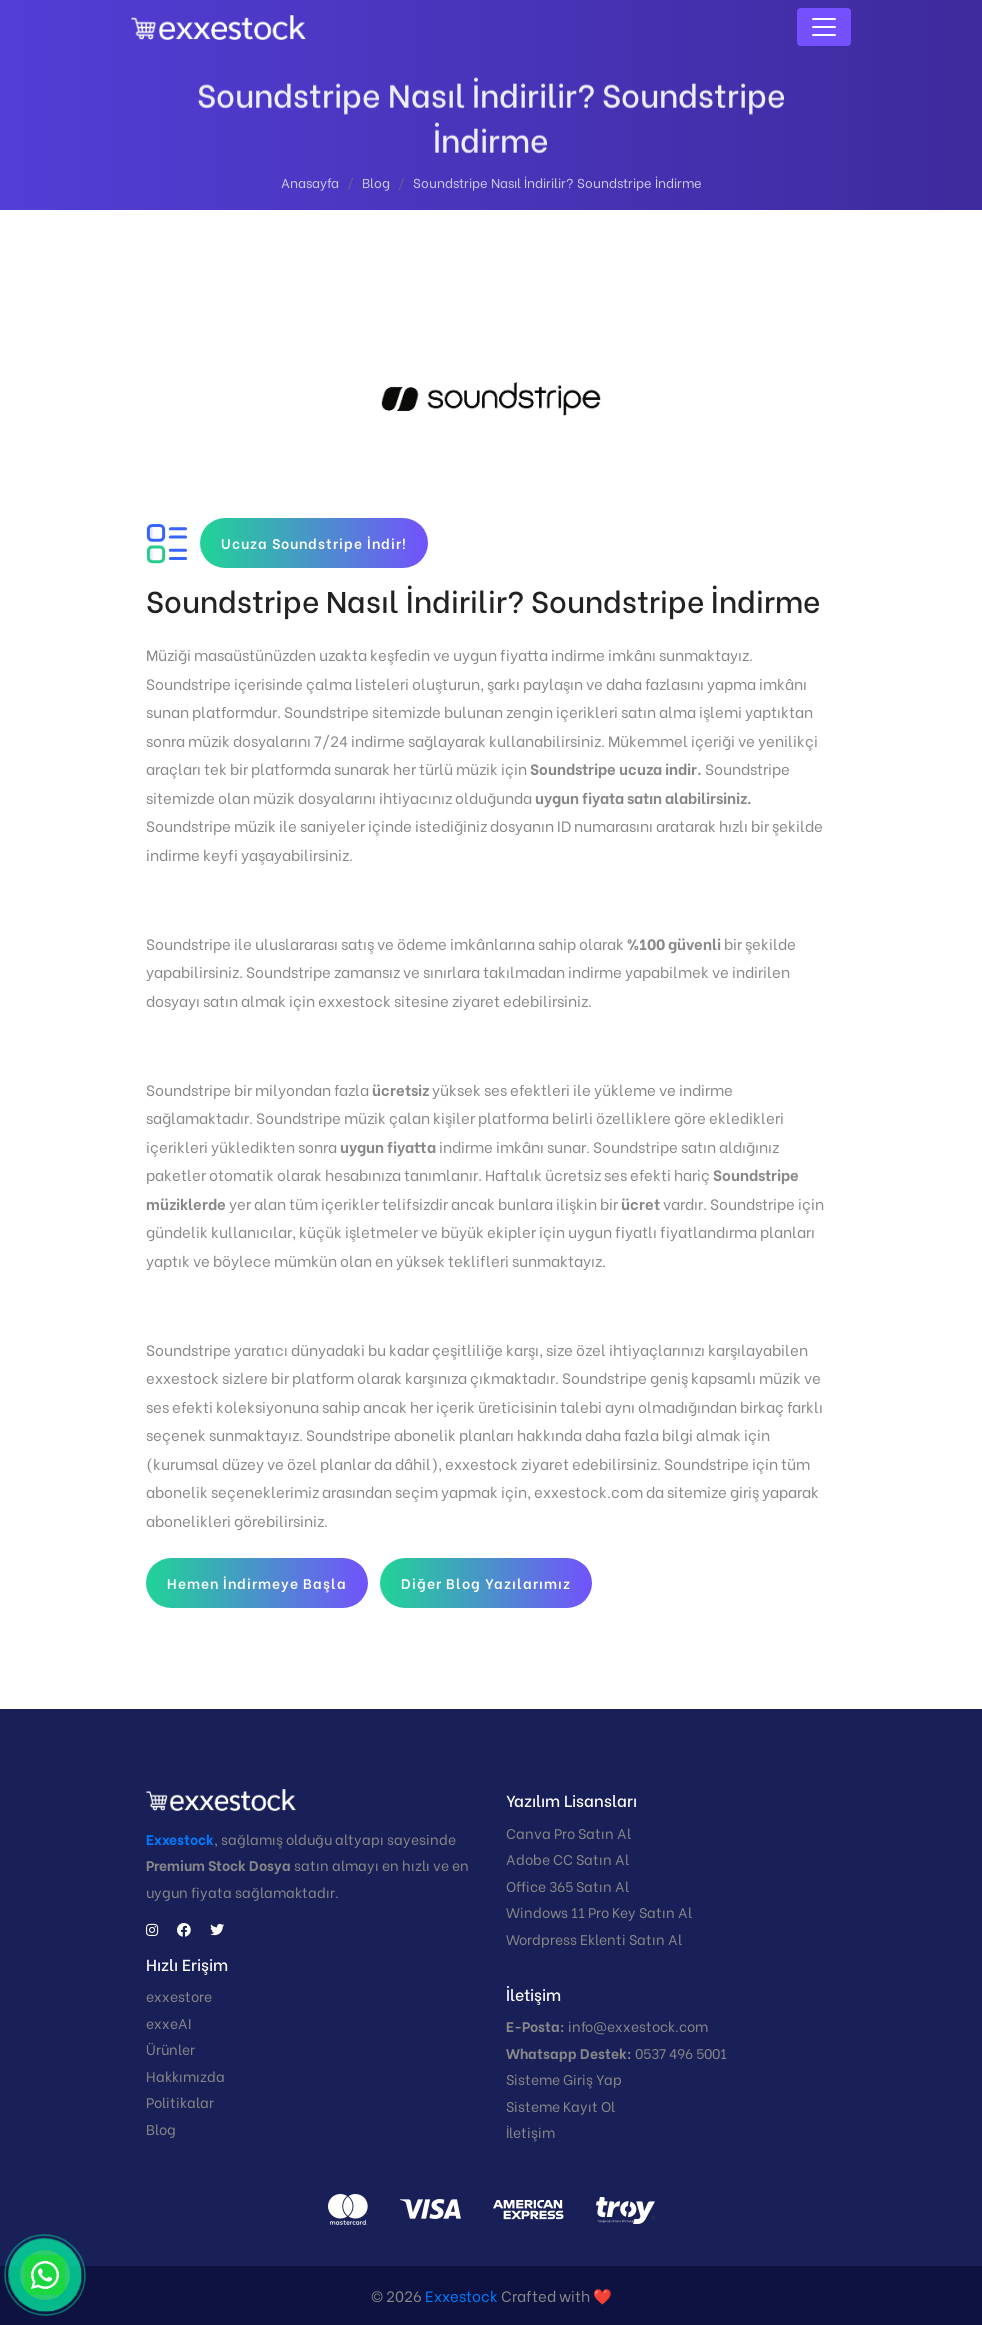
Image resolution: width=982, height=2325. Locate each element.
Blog (376, 185)
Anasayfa (310, 185)
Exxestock (180, 1838)
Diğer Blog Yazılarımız (486, 1582)
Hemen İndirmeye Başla (257, 1582)
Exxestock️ (461, 2295)
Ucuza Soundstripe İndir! (314, 542)
